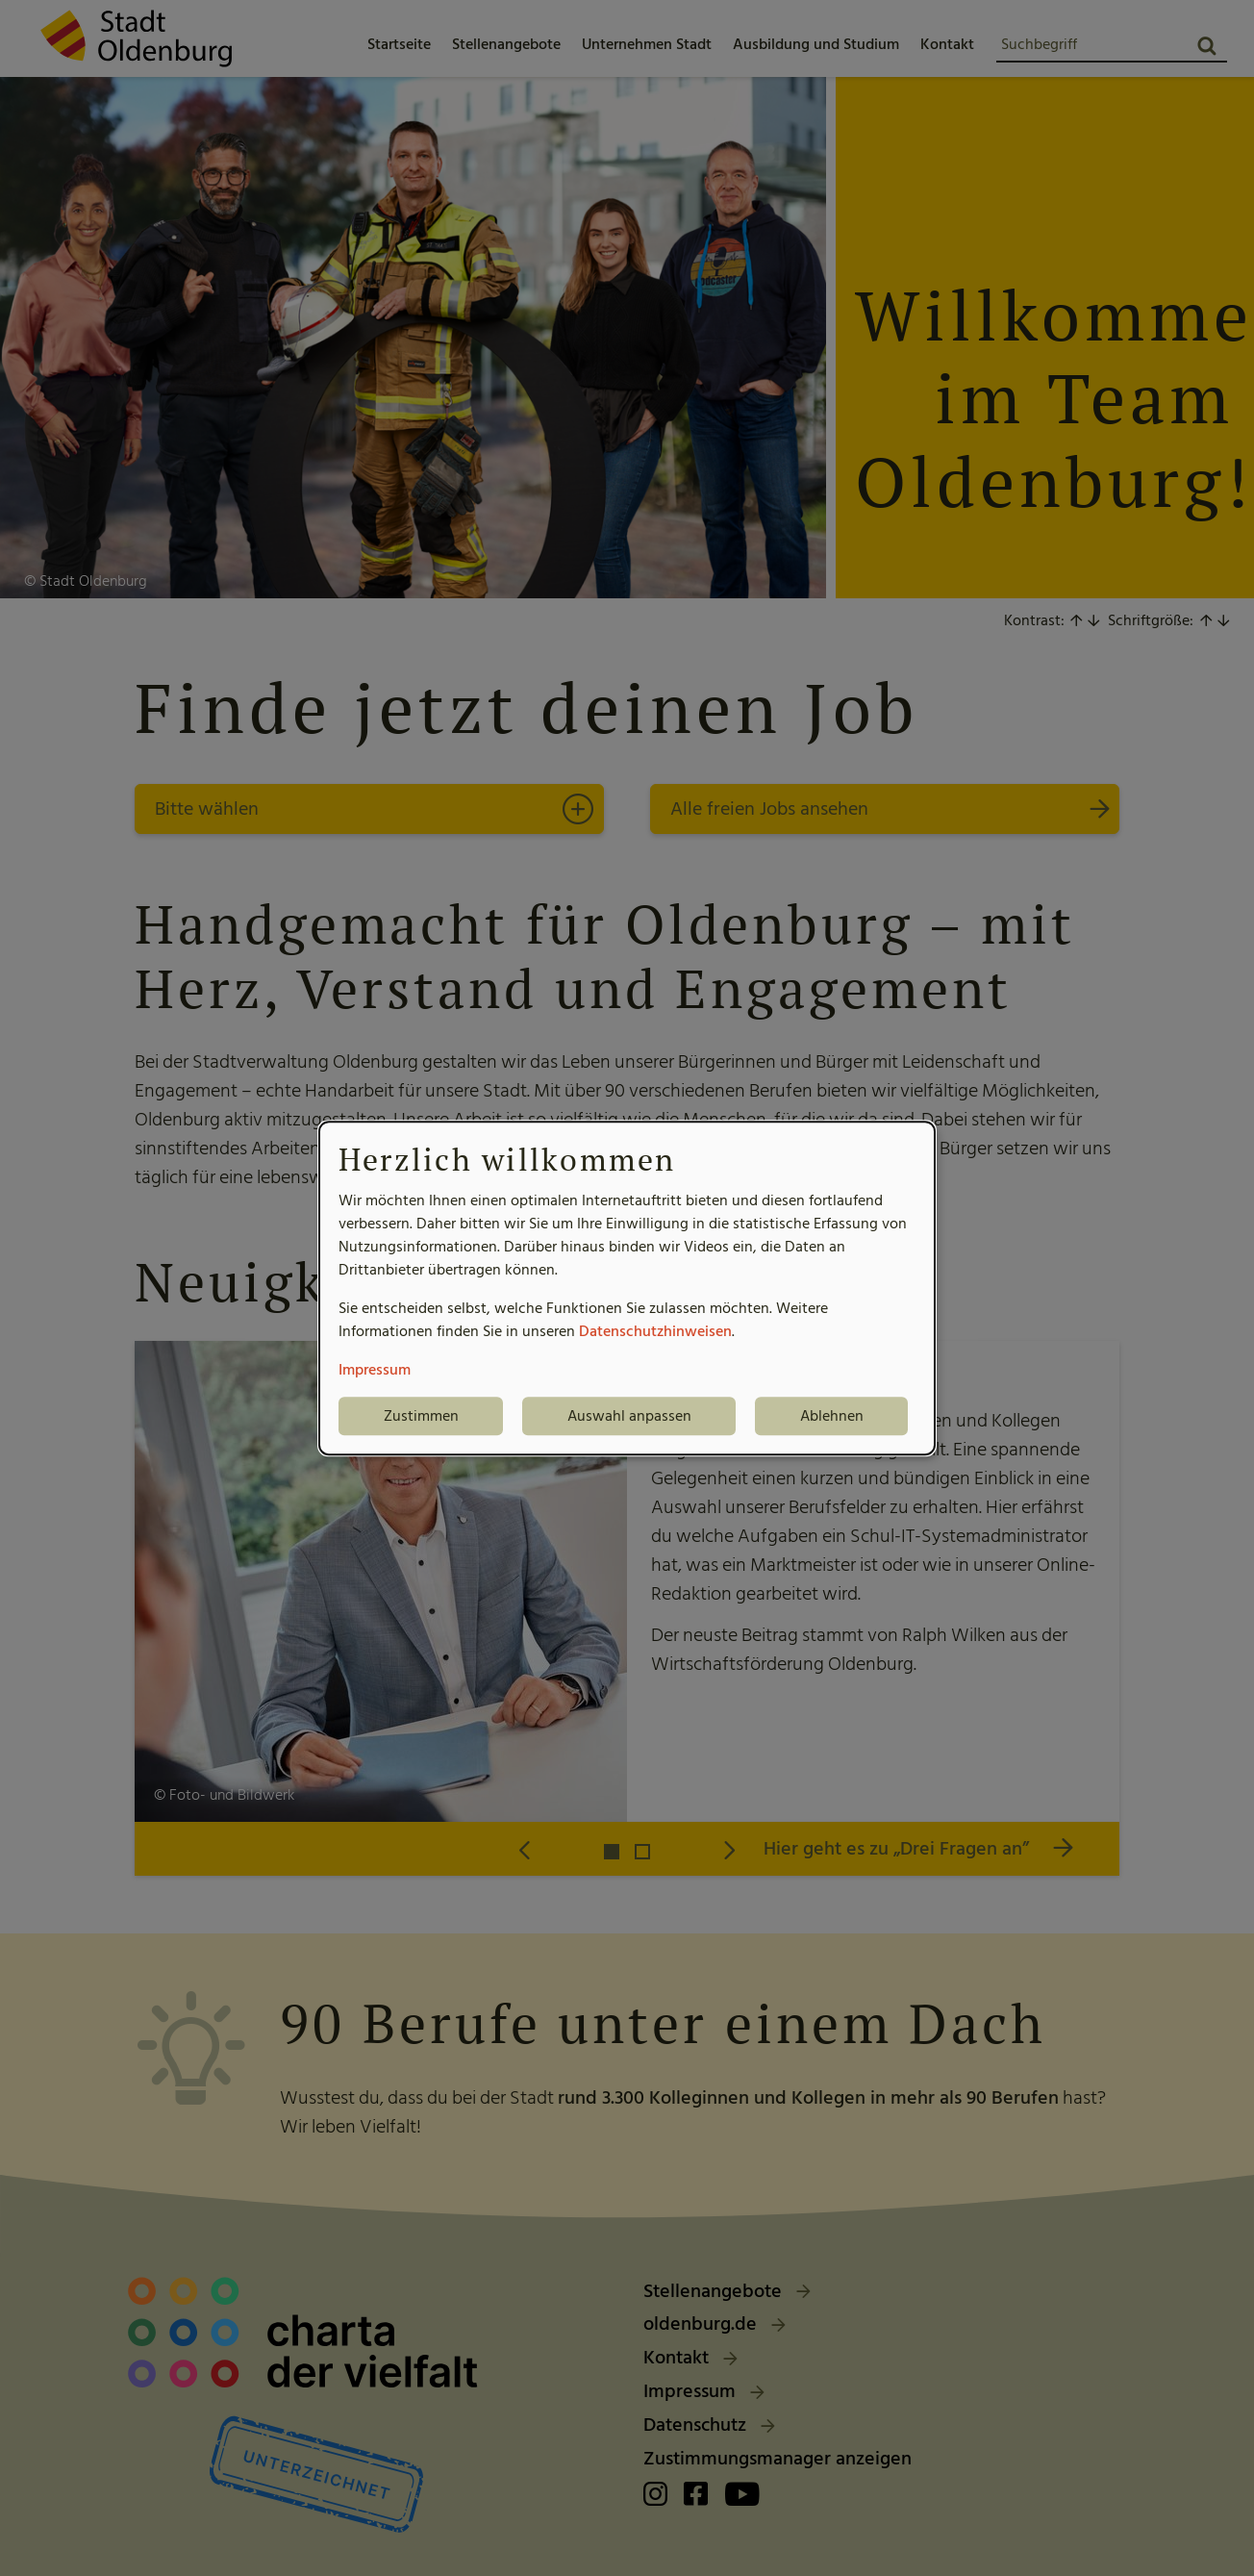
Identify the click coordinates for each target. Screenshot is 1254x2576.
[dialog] (627, 1288)
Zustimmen (421, 1415)
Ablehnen (832, 1415)
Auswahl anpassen (629, 1415)
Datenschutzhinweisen (655, 1331)
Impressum (375, 1369)
